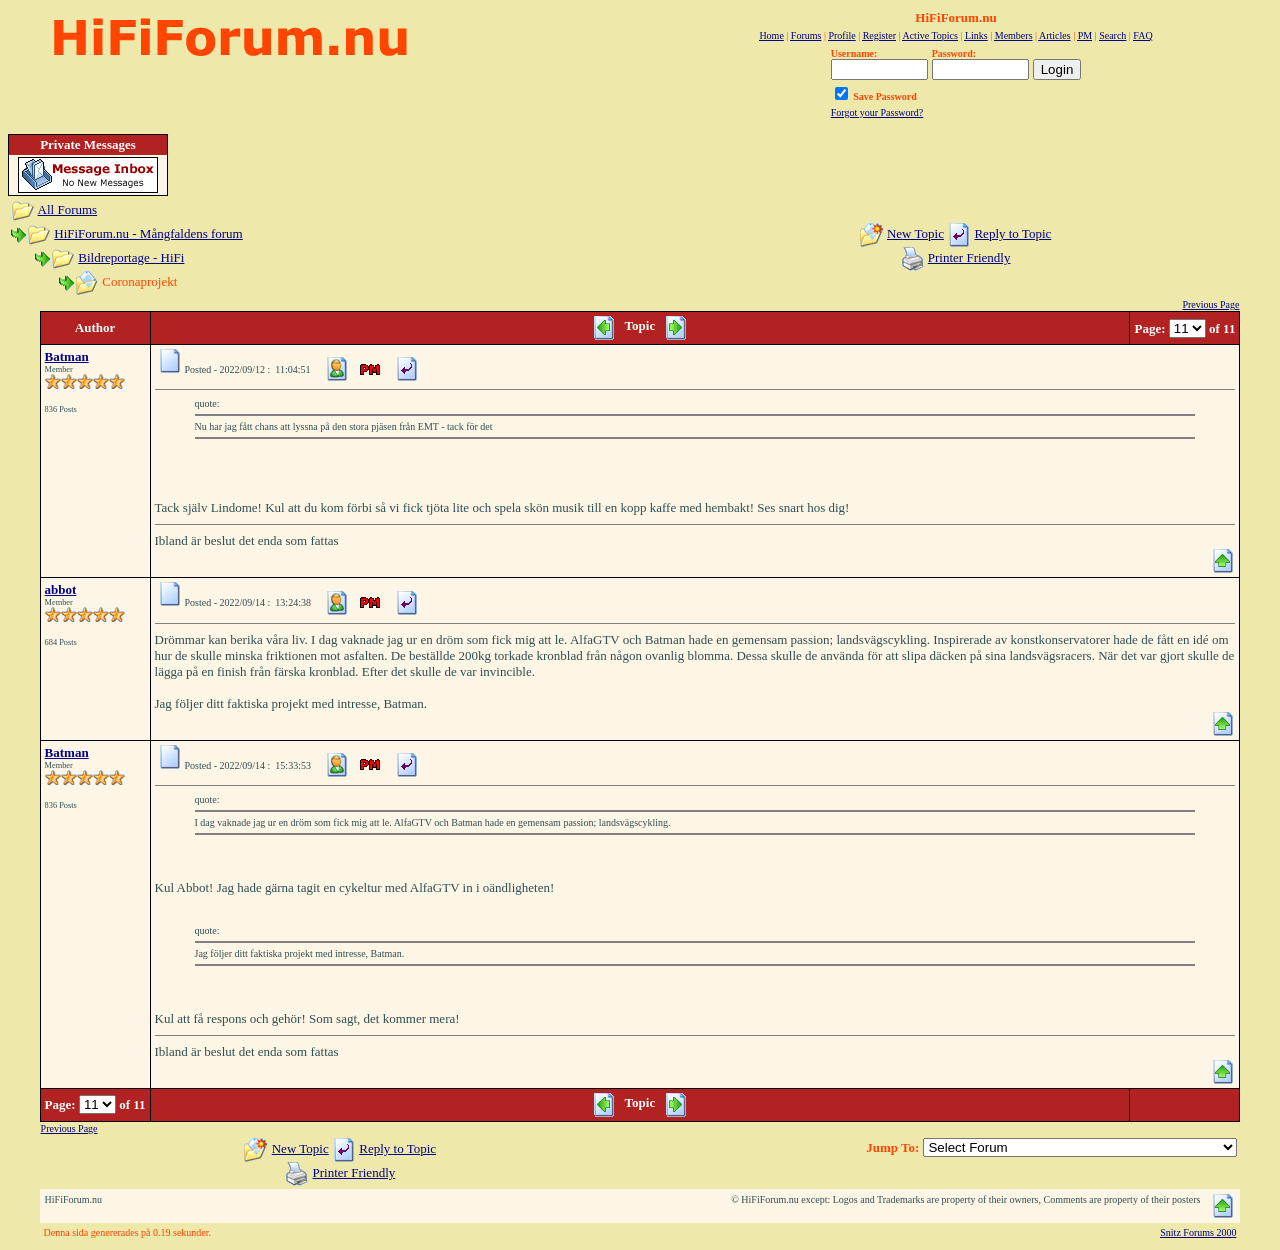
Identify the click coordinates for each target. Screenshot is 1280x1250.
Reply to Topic (1012, 233)
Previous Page (1210, 304)
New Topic (915, 233)
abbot (61, 589)
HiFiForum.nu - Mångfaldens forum (148, 233)
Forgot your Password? (877, 112)
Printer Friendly (969, 257)
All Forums (68, 209)
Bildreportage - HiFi (131, 257)
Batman (67, 356)
